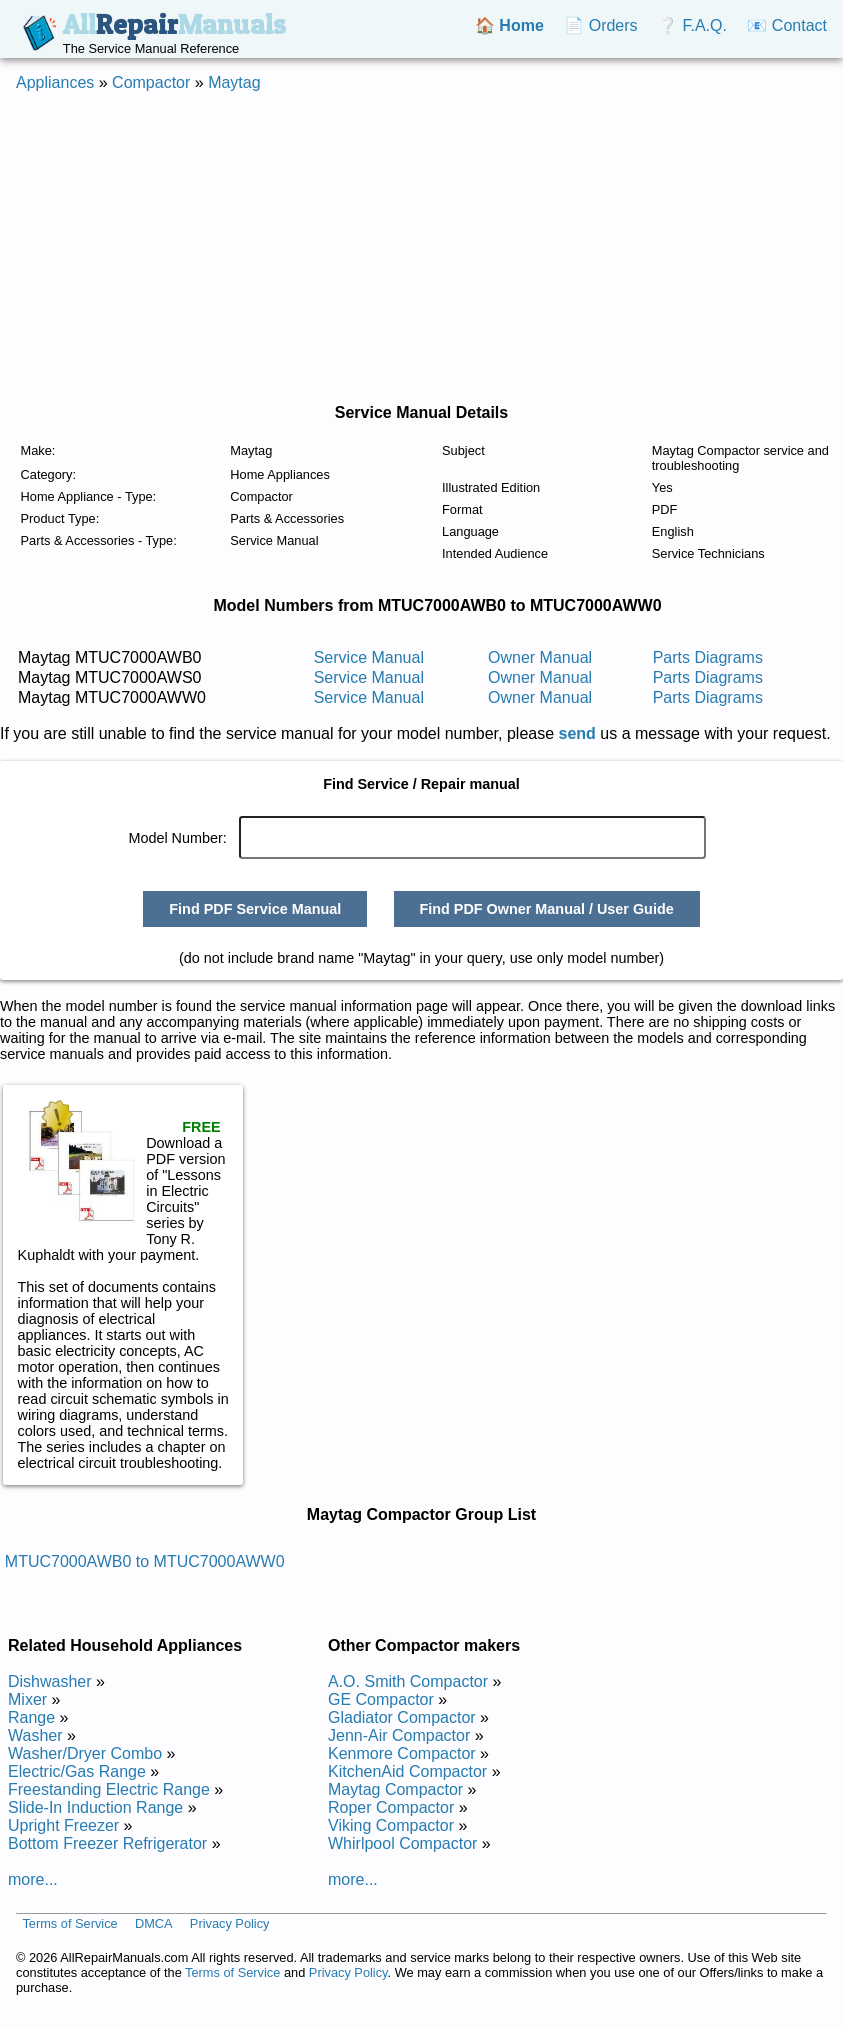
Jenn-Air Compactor (399, 1735)
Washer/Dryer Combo (85, 1753)
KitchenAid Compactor (407, 1771)
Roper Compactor (391, 1807)
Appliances (55, 82)
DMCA (154, 1923)
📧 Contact (787, 25)
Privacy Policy (230, 1923)
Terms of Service (69, 1923)
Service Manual (369, 657)
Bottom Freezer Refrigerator (107, 1843)
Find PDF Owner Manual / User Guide (546, 909)
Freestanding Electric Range (109, 1789)
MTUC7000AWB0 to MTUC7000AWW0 (145, 1561)
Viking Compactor (391, 1825)
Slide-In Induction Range (95, 1807)
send (577, 733)
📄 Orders (600, 25)
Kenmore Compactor (402, 1753)
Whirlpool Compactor (402, 1843)
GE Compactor (381, 1699)
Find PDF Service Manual (255, 909)
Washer (35, 1735)
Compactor (151, 82)
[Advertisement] (405, 248)
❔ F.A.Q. (692, 25)
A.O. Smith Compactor (408, 1681)
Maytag (234, 82)
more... (33, 1879)
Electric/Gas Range (77, 1771)
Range (31, 1717)
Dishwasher (50, 1681)
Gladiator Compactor (402, 1717)
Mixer (27, 1699)
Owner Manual (540, 657)
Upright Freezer (63, 1825)
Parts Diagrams (708, 657)
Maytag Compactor (395, 1789)
